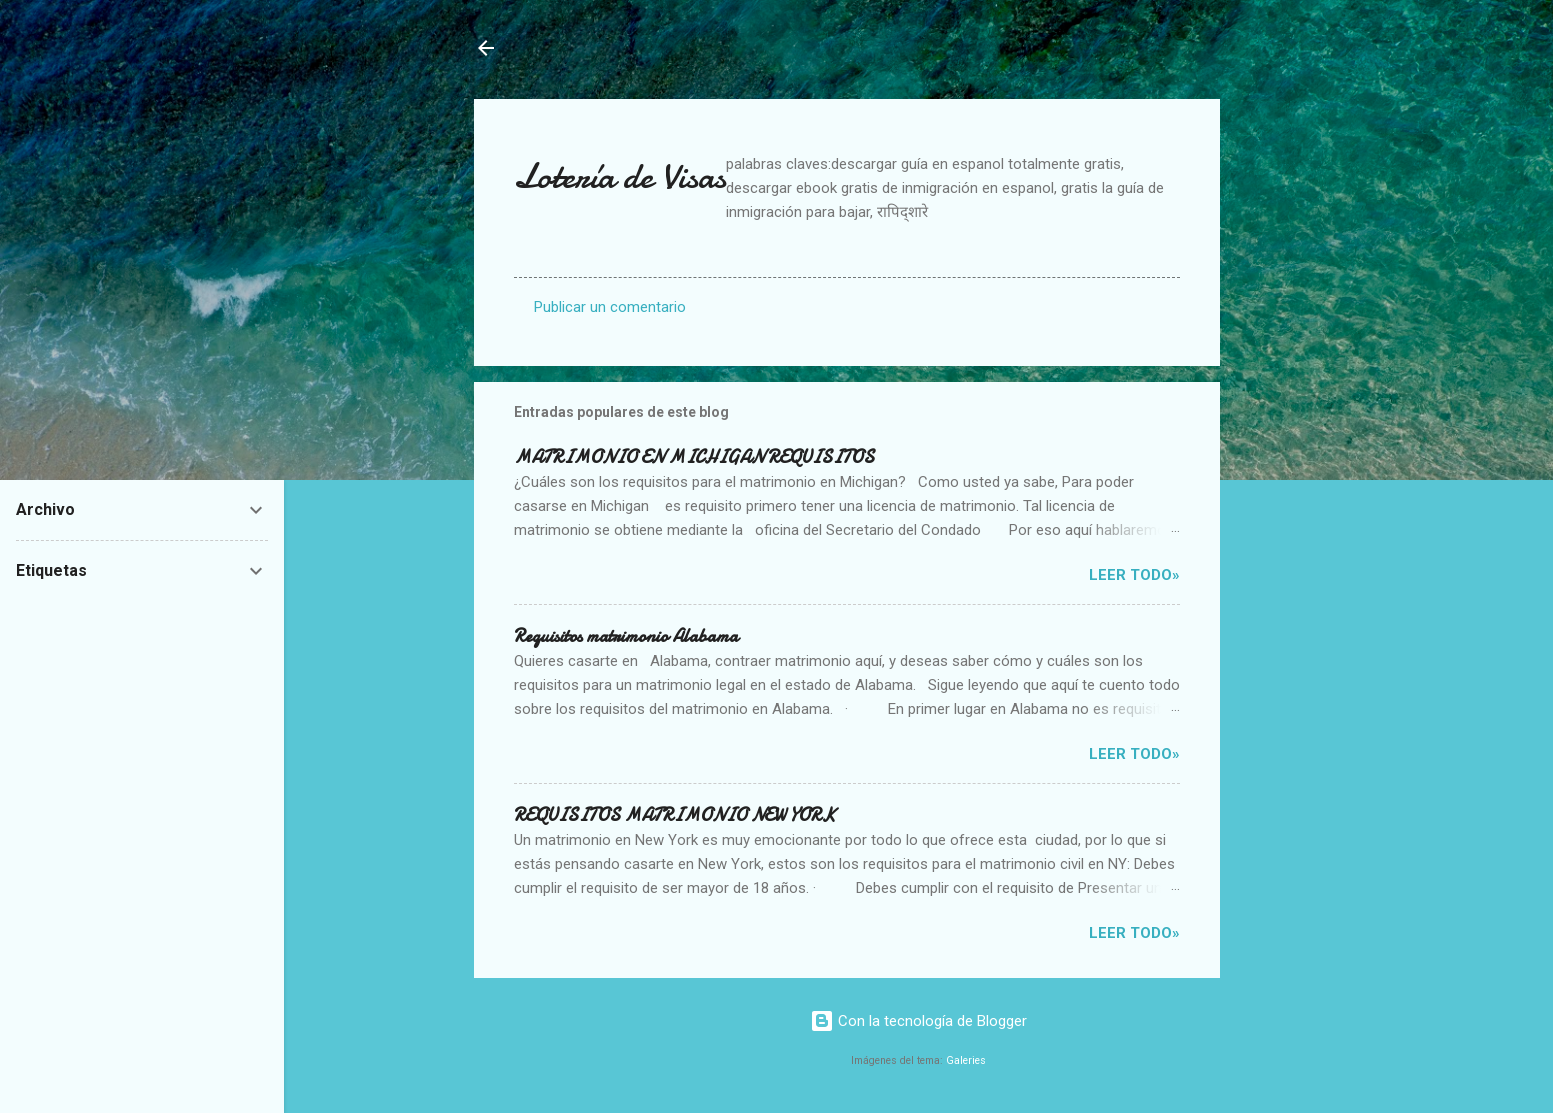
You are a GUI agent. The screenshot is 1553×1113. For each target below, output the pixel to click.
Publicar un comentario (610, 307)
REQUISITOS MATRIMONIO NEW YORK (674, 815)
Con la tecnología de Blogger (918, 1021)
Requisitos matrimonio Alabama (626, 636)
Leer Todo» (1134, 575)
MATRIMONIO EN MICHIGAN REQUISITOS (694, 457)
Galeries (966, 1060)
